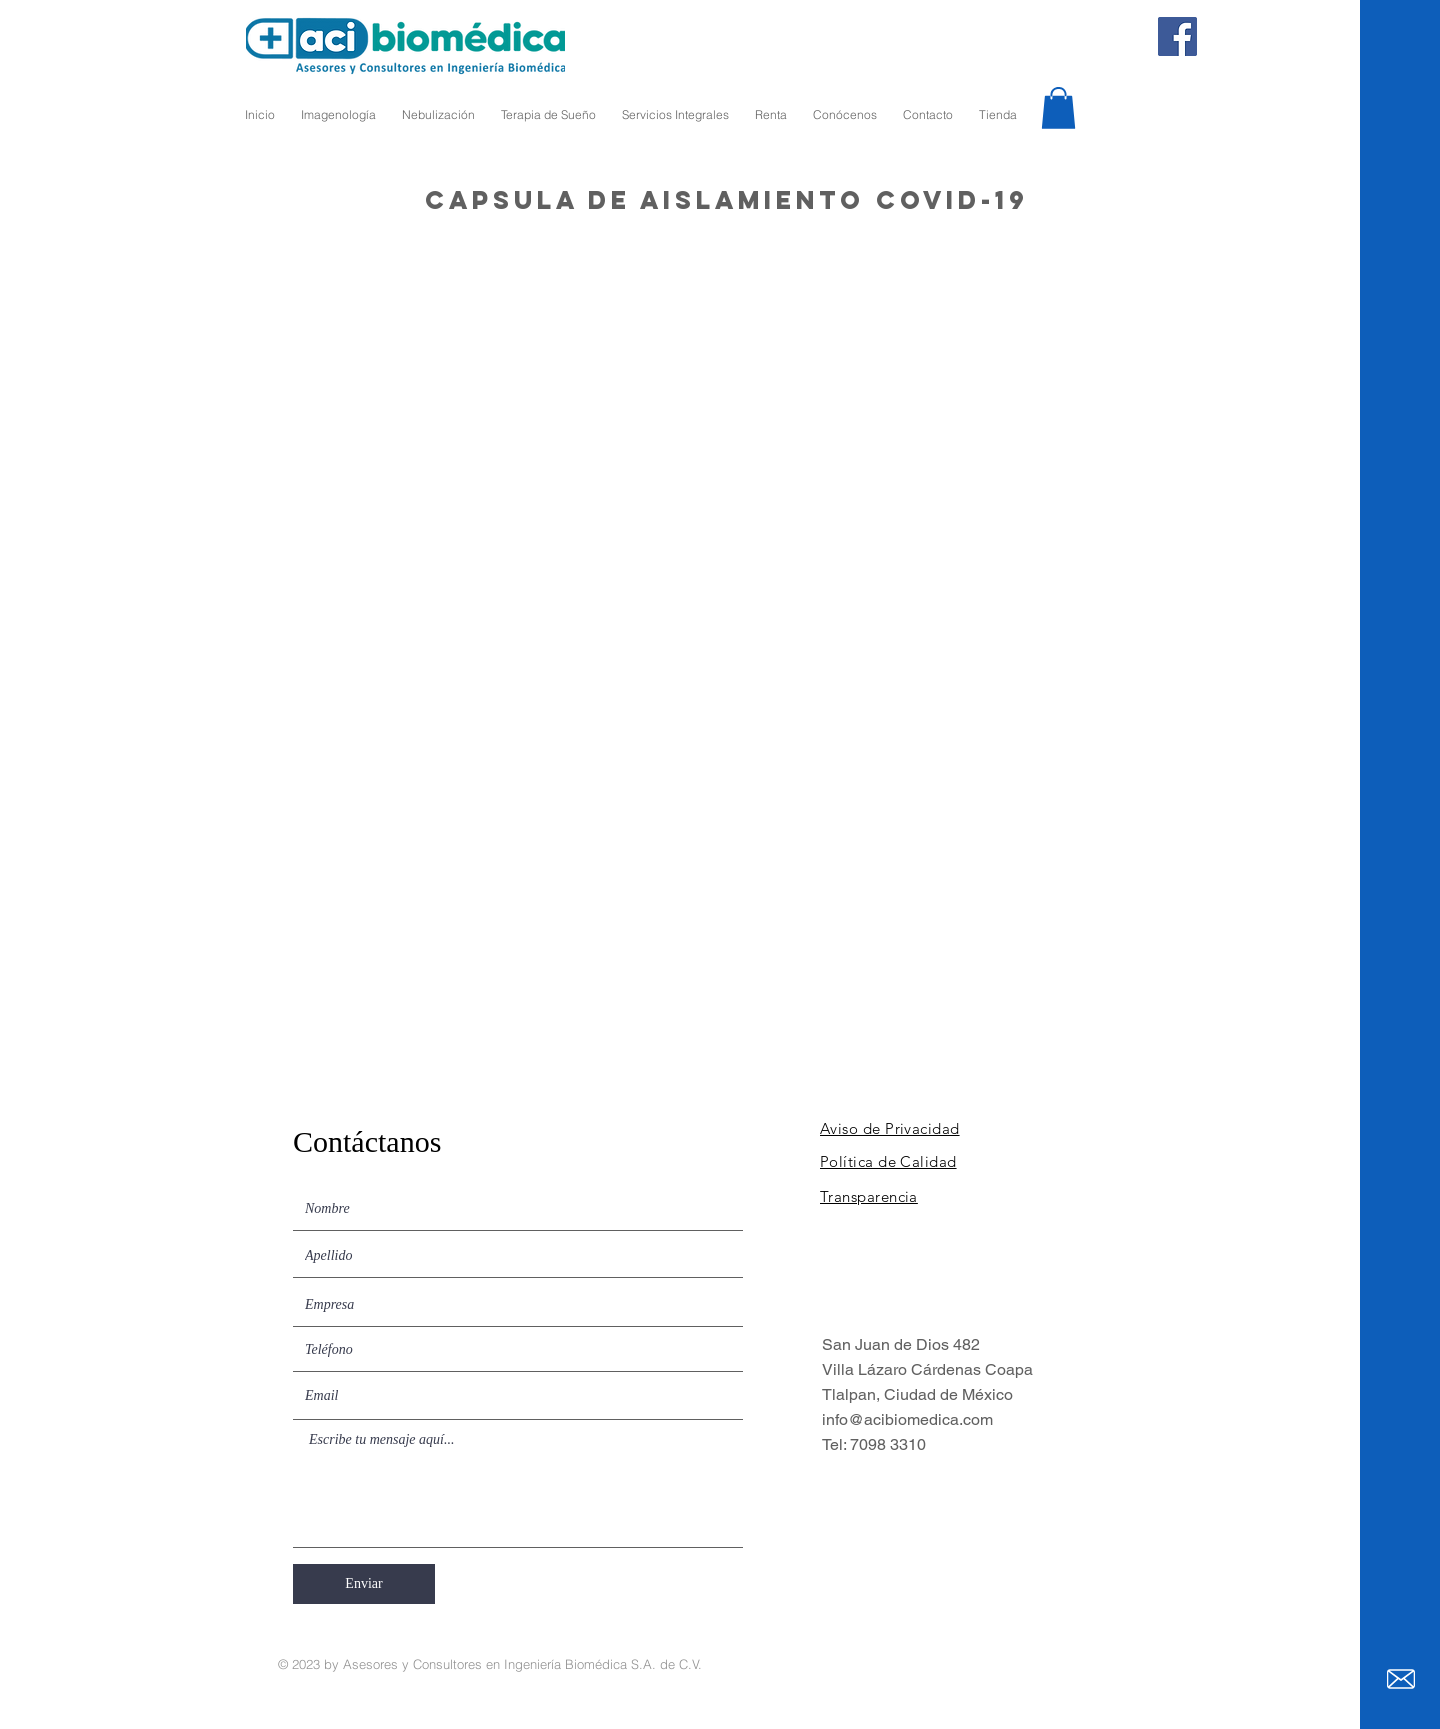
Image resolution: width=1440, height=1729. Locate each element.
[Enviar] (364, 1584)
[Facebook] (1177, 36)
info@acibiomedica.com (907, 1419)
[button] (1058, 108)
